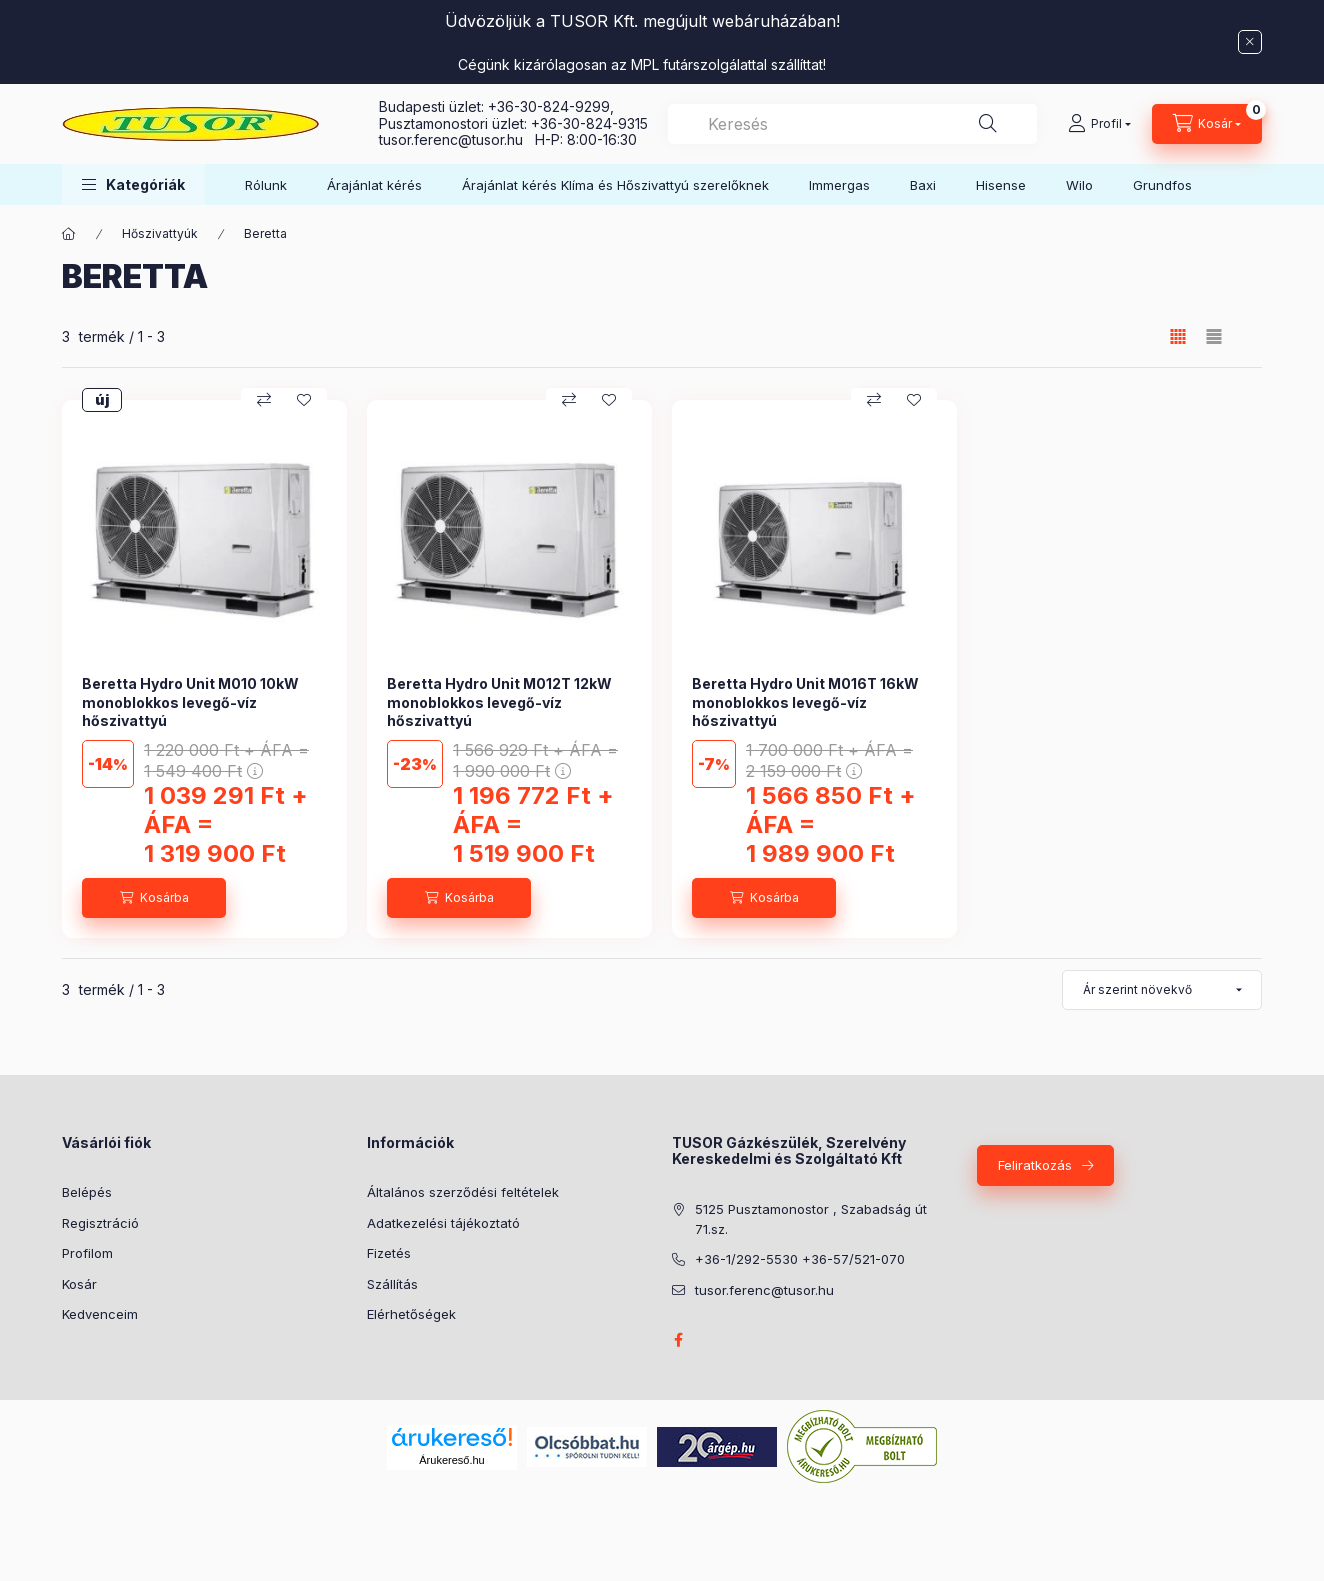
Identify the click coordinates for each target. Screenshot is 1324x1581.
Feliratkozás (1035, 1165)
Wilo (1079, 185)
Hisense (1001, 185)
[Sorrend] (1162, 990)
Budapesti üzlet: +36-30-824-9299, (498, 106)
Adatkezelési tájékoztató (443, 1223)
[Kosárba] (154, 898)
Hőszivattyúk (160, 233)
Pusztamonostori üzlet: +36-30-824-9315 (513, 123)
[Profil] (1099, 124)
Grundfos (1162, 185)
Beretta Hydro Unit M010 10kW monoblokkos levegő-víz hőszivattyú (190, 701)
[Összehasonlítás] (264, 400)
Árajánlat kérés (374, 185)
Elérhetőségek (411, 1314)
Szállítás (392, 1284)
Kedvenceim (100, 1314)
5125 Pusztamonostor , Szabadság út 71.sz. (811, 1219)
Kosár (79, 1284)
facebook (678, 1340)
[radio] (1214, 336)
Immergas (839, 185)
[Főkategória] (69, 234)
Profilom (87, 1253)
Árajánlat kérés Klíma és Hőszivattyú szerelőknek (615, 185)
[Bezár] (1250, 42)
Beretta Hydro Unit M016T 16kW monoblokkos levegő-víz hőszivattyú (805, 701)
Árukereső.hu (451, 1460)
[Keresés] (988, 124)
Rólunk (266, 185)
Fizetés (389, 1253)
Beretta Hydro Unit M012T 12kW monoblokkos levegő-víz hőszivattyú (499, 701)
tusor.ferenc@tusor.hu (457, 139)
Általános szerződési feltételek (463, 1192)
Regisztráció (100, 1223)
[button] (133, 184)
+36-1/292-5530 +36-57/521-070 (800, 1259)
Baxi (923, 185)
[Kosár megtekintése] (1207, 124)
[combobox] (852, 124)
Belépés (87, 1192)
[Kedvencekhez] (304, 400)
